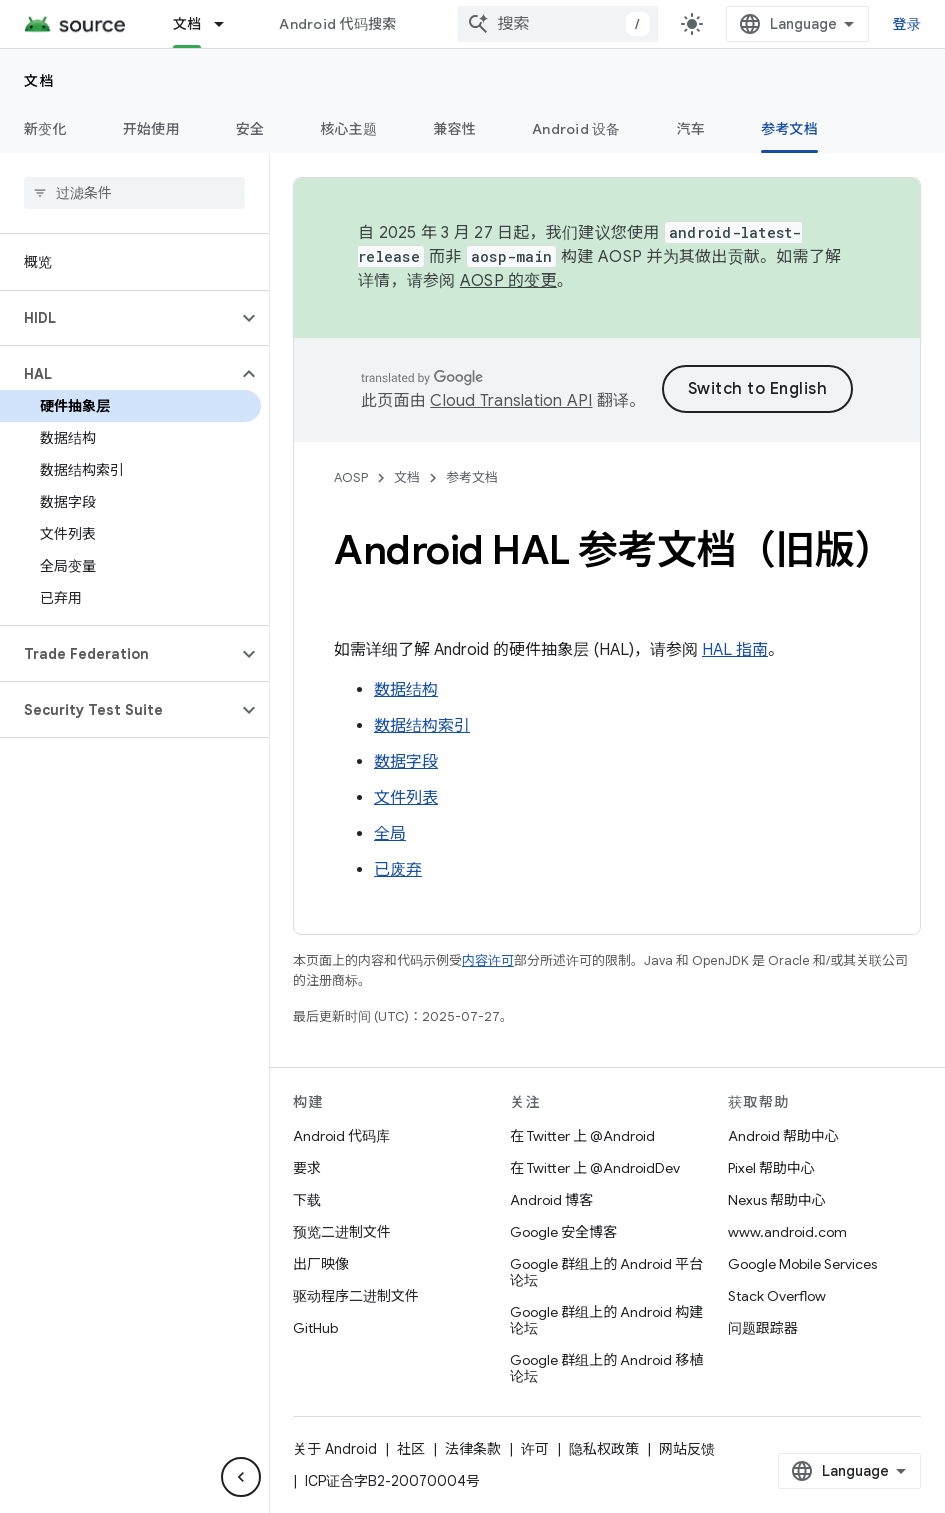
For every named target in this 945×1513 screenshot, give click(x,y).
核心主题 (348, 129)
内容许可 (488, 960)
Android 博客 (551, 1200)
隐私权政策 (604, 1449)
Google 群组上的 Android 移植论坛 (606, 1368)
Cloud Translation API (511, 401)
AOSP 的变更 (508, 281)
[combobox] (558, 24)
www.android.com (787, 1232)
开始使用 (151, 129)
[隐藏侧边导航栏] (241, 1477)
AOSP (351, 477)
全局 (390, 834)
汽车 (691, 129)
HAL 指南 (735, 650)
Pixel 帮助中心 (771, 1168)
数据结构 (406, 690)
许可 (535, 1449)
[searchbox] (134, 193)
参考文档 (472, 477)
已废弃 (398, 870)
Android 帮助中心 (783, 1136)
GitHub (315, 1328)
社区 (411, 1449)
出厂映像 (321, 1264)
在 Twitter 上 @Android (582, 1136)
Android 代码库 (341, 1136)
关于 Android (335, 1449)
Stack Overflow (777, 1296)
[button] (118, 318)
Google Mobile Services (802, 1264)
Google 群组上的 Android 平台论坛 (606, 1272)
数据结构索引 (422, 726)
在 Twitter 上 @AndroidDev (595, 1168)
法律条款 (473, 1449)
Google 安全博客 (563, 1232)
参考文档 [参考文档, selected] (789, 129)
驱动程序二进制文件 (356, 1296)
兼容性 (454, 129)
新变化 (45, 129)
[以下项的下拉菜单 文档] (228, 24)
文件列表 (406, 798)
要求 (307, 1168)
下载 (307, 1200)
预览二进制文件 (342, 1232)
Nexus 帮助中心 (777, 1200)
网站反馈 (687, 1449)
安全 (250, 129)
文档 (39, 81)
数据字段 (406, 762)
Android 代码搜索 (337, 24)
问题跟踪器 (763, 1328)
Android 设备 (576, 129)
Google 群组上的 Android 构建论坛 (606, 1320)
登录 (907, 24)
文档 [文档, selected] (187, 24)
